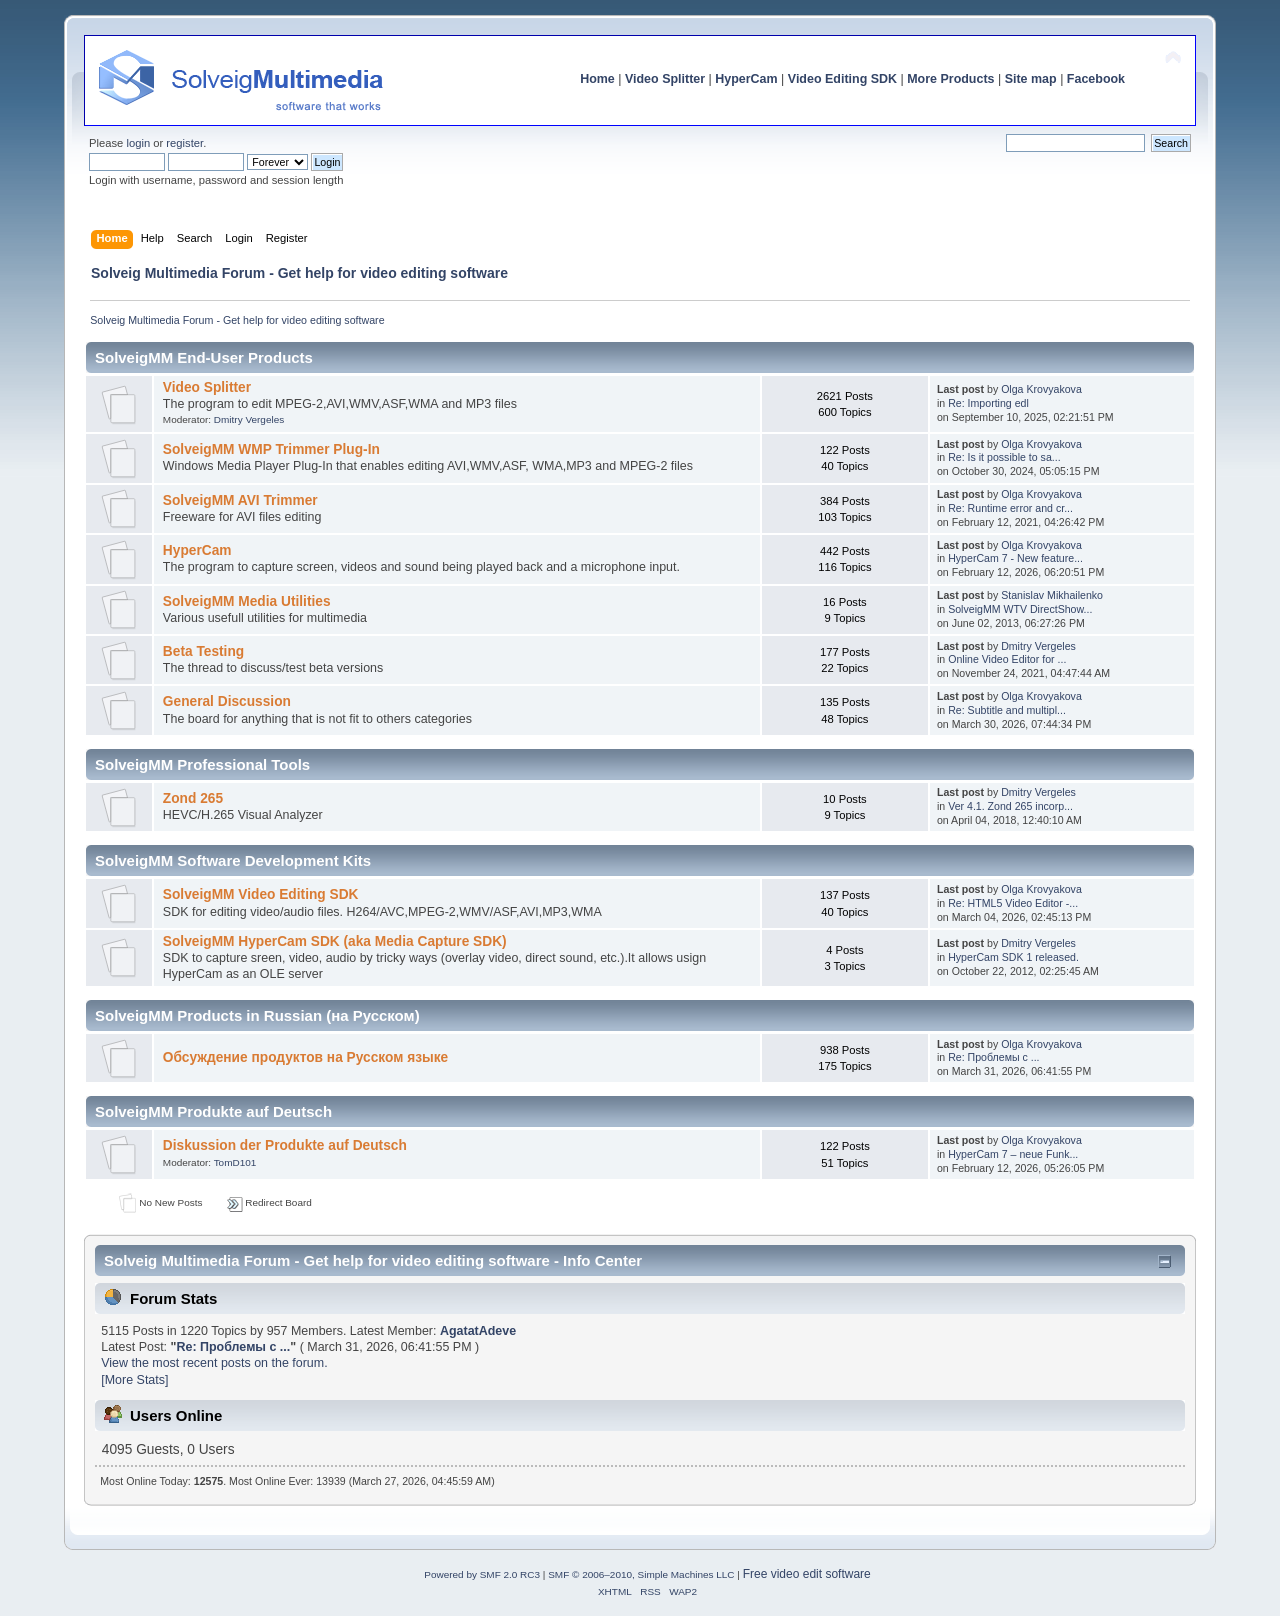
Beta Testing (203, 651)
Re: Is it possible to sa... (1004, 457)
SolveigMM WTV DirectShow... (1020, 609)
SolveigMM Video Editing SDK (261, 894)
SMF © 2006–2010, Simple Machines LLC (641, 1574)
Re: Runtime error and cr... (1010, 508)
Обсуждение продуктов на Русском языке (305, 1057)
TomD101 (235, 1162)
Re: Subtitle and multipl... (1007, 710)
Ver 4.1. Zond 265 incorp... (1010, 806)
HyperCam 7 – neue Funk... (1013, 1154)
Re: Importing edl (988, 403)
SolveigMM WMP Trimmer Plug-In (271, 449)
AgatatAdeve (478, 1331)
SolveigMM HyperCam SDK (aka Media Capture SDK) (335, 941)
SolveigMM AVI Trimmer (240, 500)
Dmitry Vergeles (249, 419)
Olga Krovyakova (1041, 389)
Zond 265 (193, 798)
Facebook (1096, 79)
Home (597, 79)
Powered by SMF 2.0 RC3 (482, 1574)
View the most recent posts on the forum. (214, 1363)
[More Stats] (134, 1380)
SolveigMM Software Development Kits (233, 860)
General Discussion (227, 701)
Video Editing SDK (842, 79)
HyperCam (746, 79)
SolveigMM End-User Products (204, 357)
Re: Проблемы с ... (993, 1057)
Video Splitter (665, 79)
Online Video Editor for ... (1007, 659)
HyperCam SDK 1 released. (1013, 957)
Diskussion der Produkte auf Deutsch (285, 1145)
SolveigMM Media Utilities (247, 601)
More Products (950, 79)
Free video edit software (807, 1574)
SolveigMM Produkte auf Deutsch (213, 1111)
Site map (1031, 79)
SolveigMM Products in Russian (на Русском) (257, 1015)
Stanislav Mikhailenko (1052, 595)
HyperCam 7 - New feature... (1015, 558)
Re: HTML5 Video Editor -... (1013, 903)
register (184, 143)
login (138, 143)
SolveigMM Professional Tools (202, 764)
